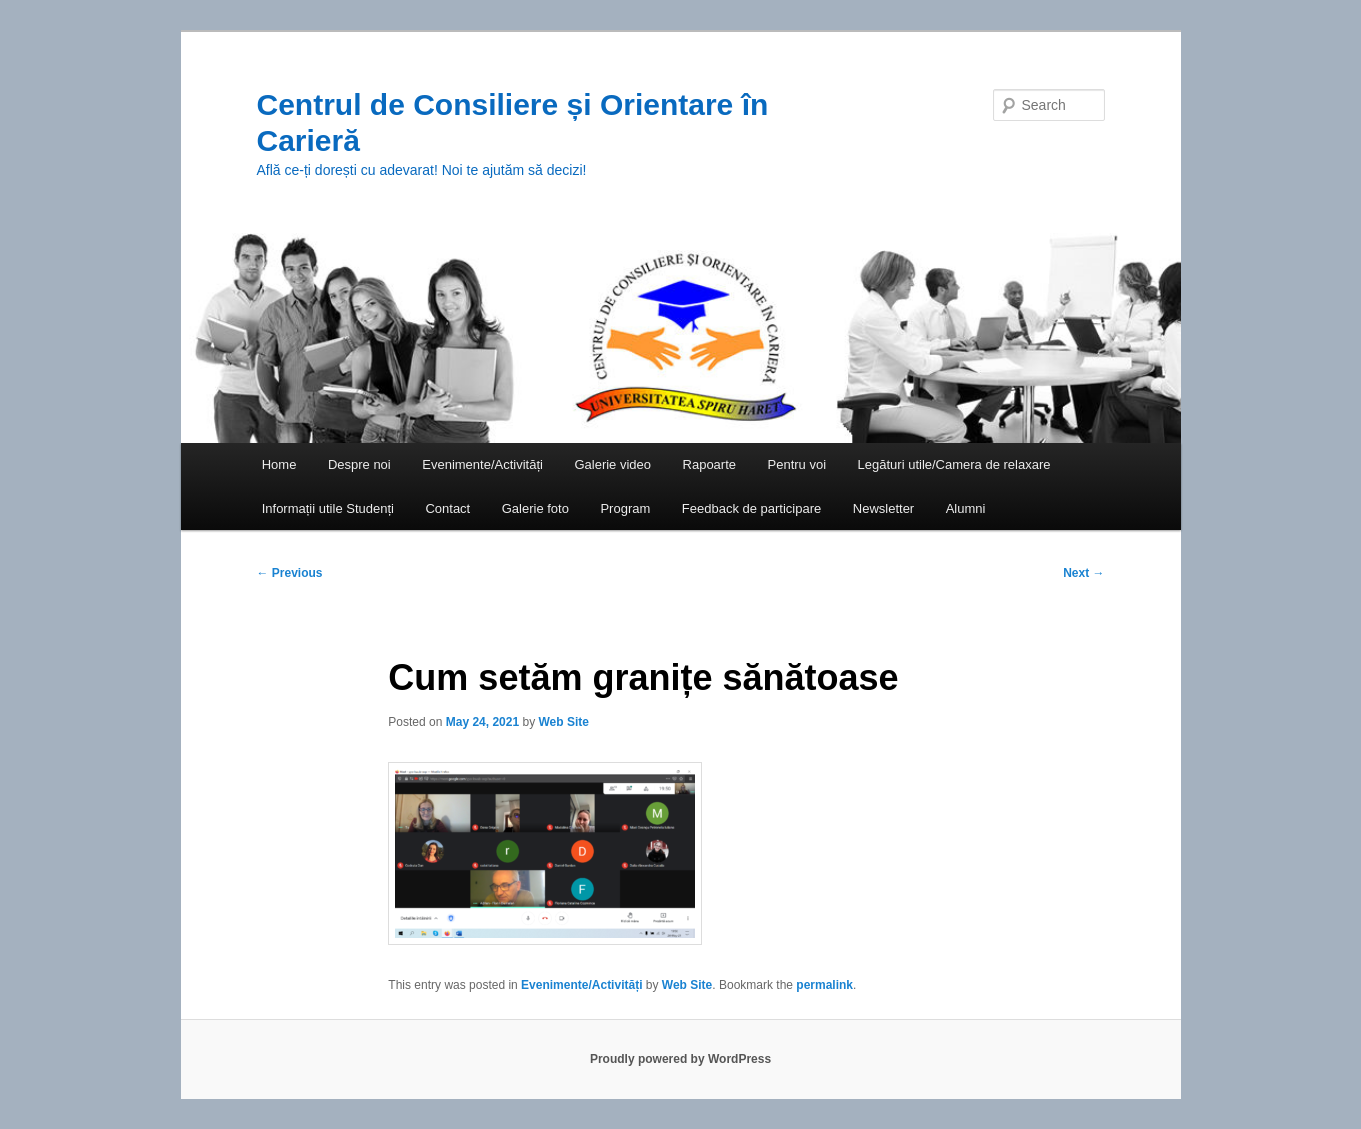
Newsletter (883, 508)
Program (625, 508)
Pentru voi (797, 464)
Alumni (966, 508)
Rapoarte (709, 464)
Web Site (563, 722)
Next (1083, 573)
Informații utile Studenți (328, 508)
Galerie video (612, 464)
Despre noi (359, 464)
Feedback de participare (751, 508)
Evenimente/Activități (482, 464)
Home (279, 464)
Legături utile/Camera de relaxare (954, 464)
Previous (290, 573)
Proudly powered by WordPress (680, 1059)
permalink (824, 985)
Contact (447, 508)
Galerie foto (535, 508)
